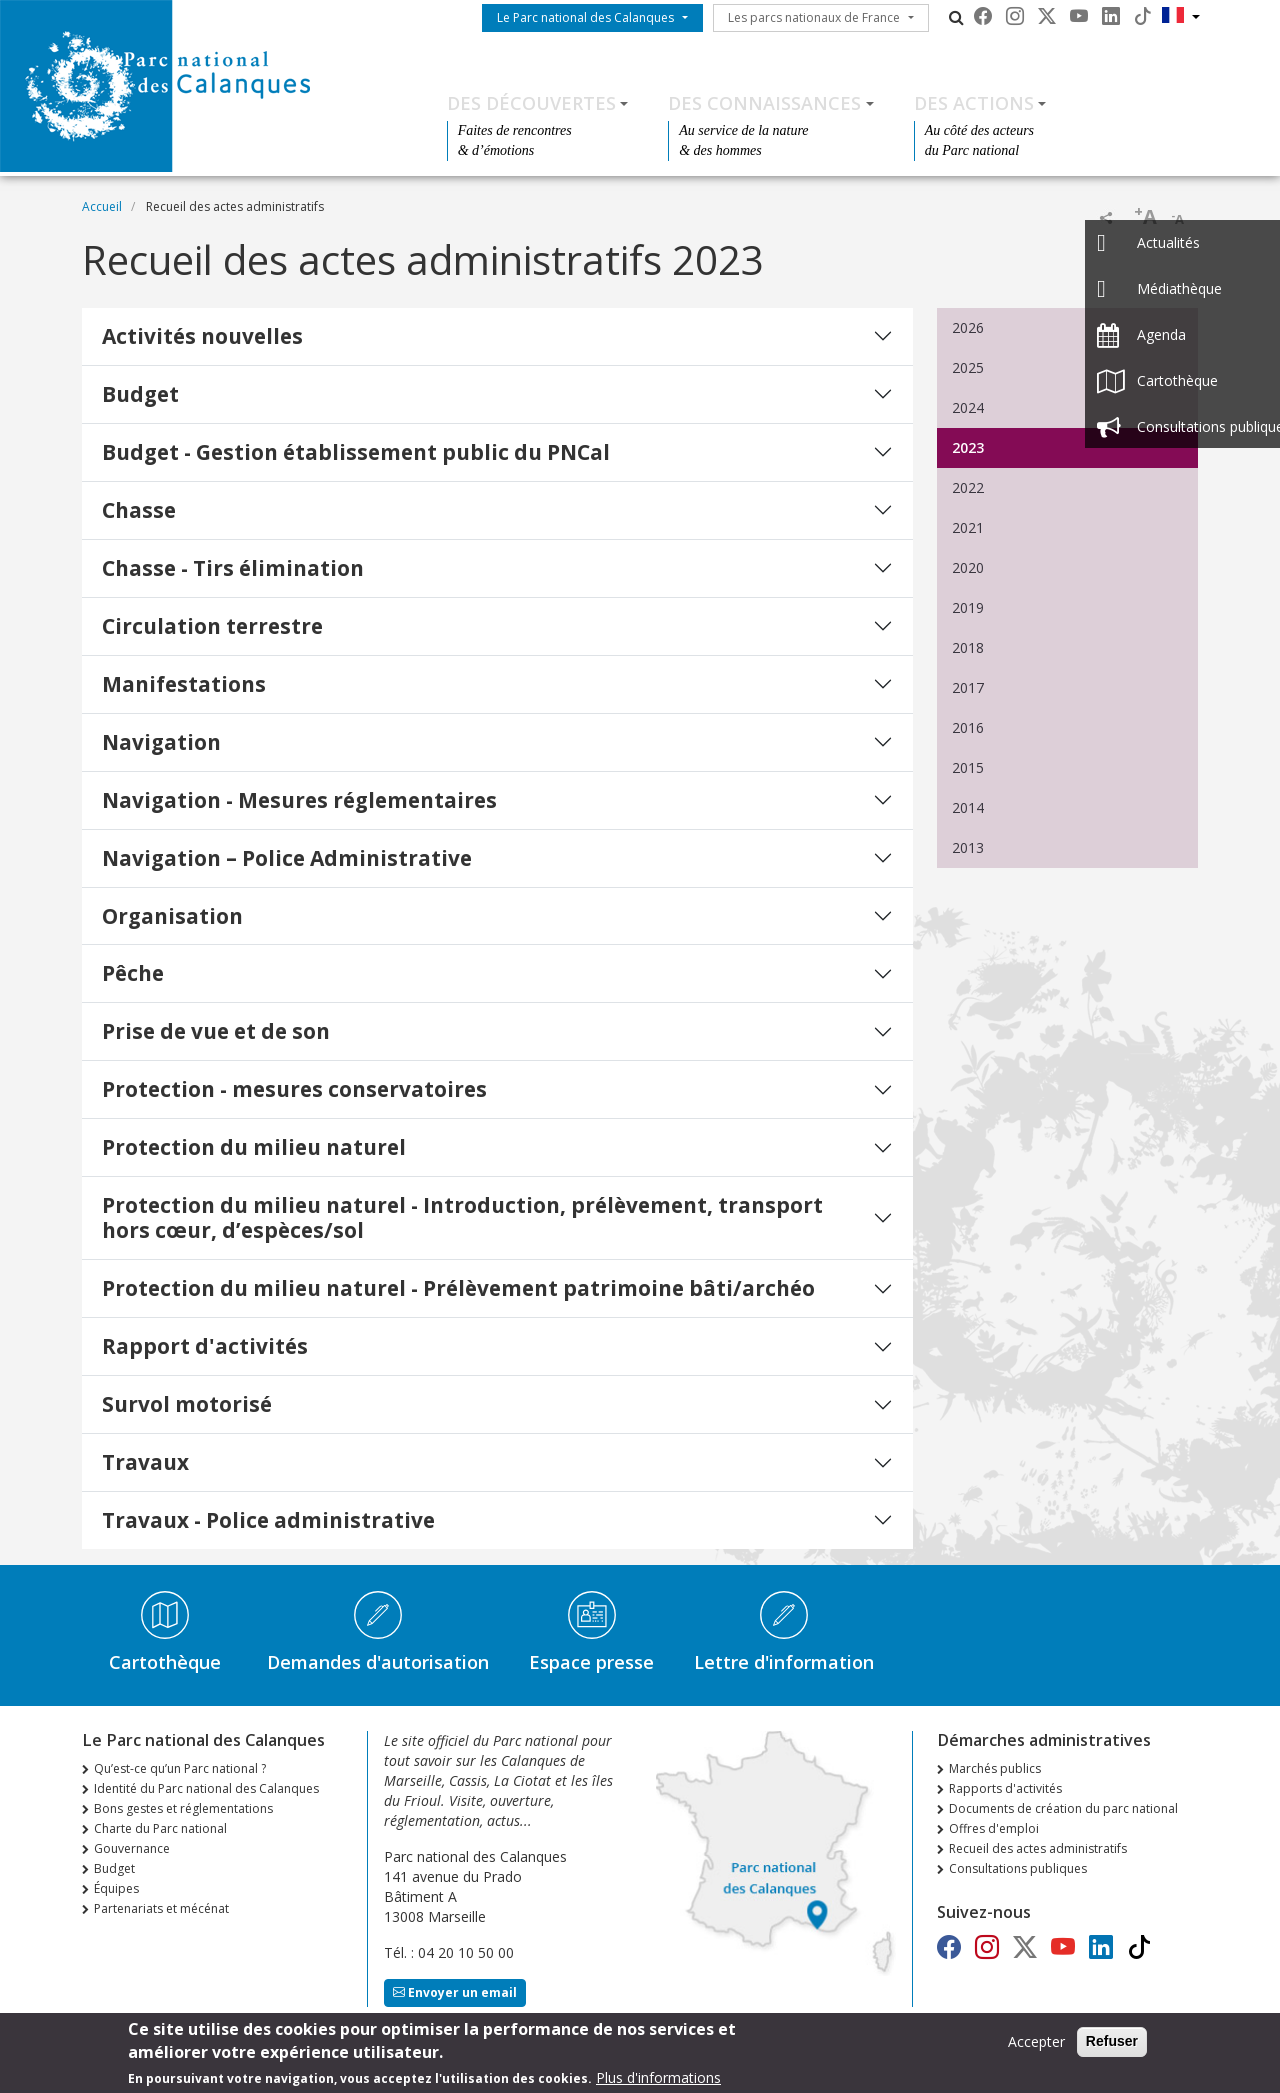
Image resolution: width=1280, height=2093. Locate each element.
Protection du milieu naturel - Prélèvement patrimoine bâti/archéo (458, 1288)
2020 (968, 567)
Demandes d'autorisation (378, 1662)
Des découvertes (531, 103)
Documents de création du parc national (1063, 1808)
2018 (968, 647)
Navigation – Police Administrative (287, 858)
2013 (968, 847)
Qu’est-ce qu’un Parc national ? (180, 1768)
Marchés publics (995, 1768)
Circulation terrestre (212, 626)
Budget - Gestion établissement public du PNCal (356, 452)
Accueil (102, 206)
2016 (968, 727)
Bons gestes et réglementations (183, 1808)
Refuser (1112, 2047)
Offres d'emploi (994, 1828)
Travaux (145, 1462)
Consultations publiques (1018, 1868)
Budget (140, 394)
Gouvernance (132, 1848)
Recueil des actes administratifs (1038, 1848)
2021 (968, 527)
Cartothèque (165, 1662)
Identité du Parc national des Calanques (206, 1788)
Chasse (139, 510)
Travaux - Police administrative (268, 1520)
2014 (968, 807)
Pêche (133, 973)
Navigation (161, 742)
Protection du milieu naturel (254, 1147)
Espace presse (591, 1662)
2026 (968, 327)
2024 (968, 407)
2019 (968, 607)
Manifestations (184, 684)
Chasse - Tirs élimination (233, 568)
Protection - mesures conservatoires (294, 1089)
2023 (968, 447)
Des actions (974, 103)
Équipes (116, 1888)
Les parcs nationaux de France (814, 17)
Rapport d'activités (205, 1346)
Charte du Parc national (160, 1828)
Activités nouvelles (202, 336)
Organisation (172, 916)
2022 (968, 487)
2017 (968, 687)
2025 (968, 367)
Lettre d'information (784, 1662)
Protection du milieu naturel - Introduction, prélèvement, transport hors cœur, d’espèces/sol (462, 1217)
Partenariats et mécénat (161, 1908)
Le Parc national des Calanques (585, 17)
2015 (968, 767)
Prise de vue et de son (216, 1031)
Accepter (1036, 2047)
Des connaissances (764, 103)
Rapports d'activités (1005, 1788)
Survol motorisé (187, 1404)
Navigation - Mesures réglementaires (299, 800)
